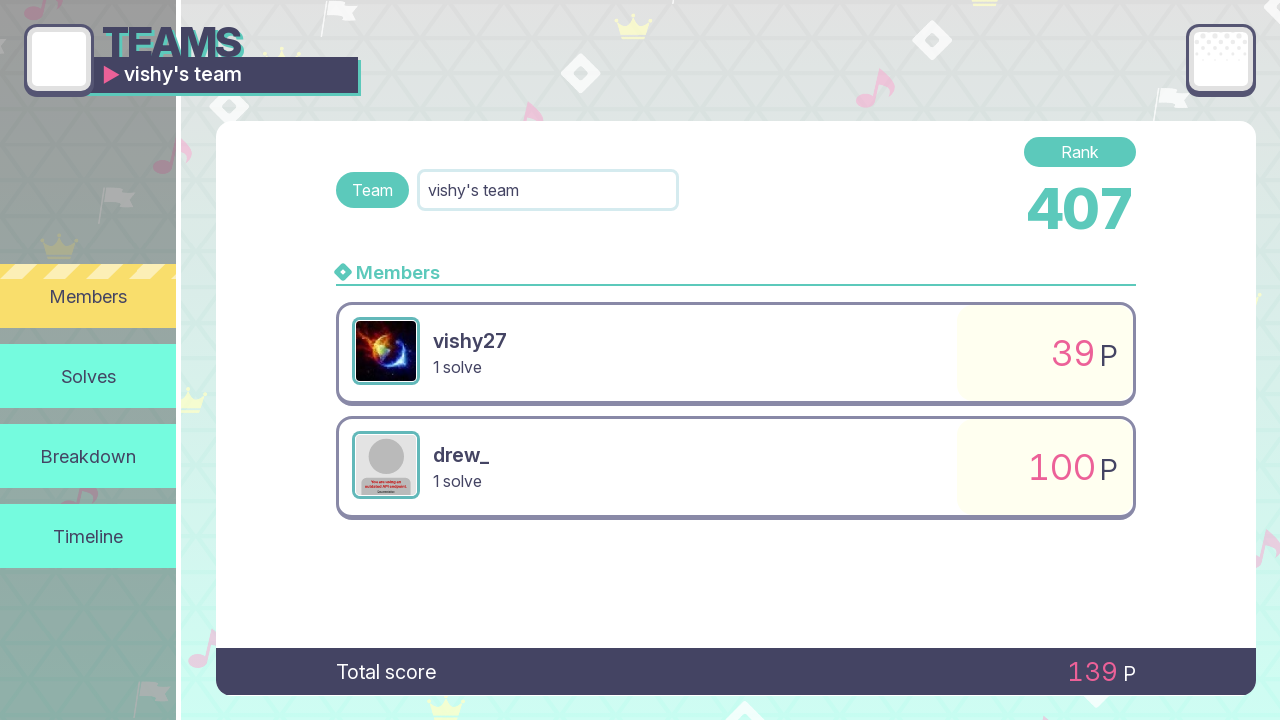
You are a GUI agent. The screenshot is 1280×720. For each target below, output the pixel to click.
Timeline (88, 536)
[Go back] (59, 59)
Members (88, 296)
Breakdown (88, 456)
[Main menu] (1221, 59)
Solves (88, 376)
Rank (1080, 152)
